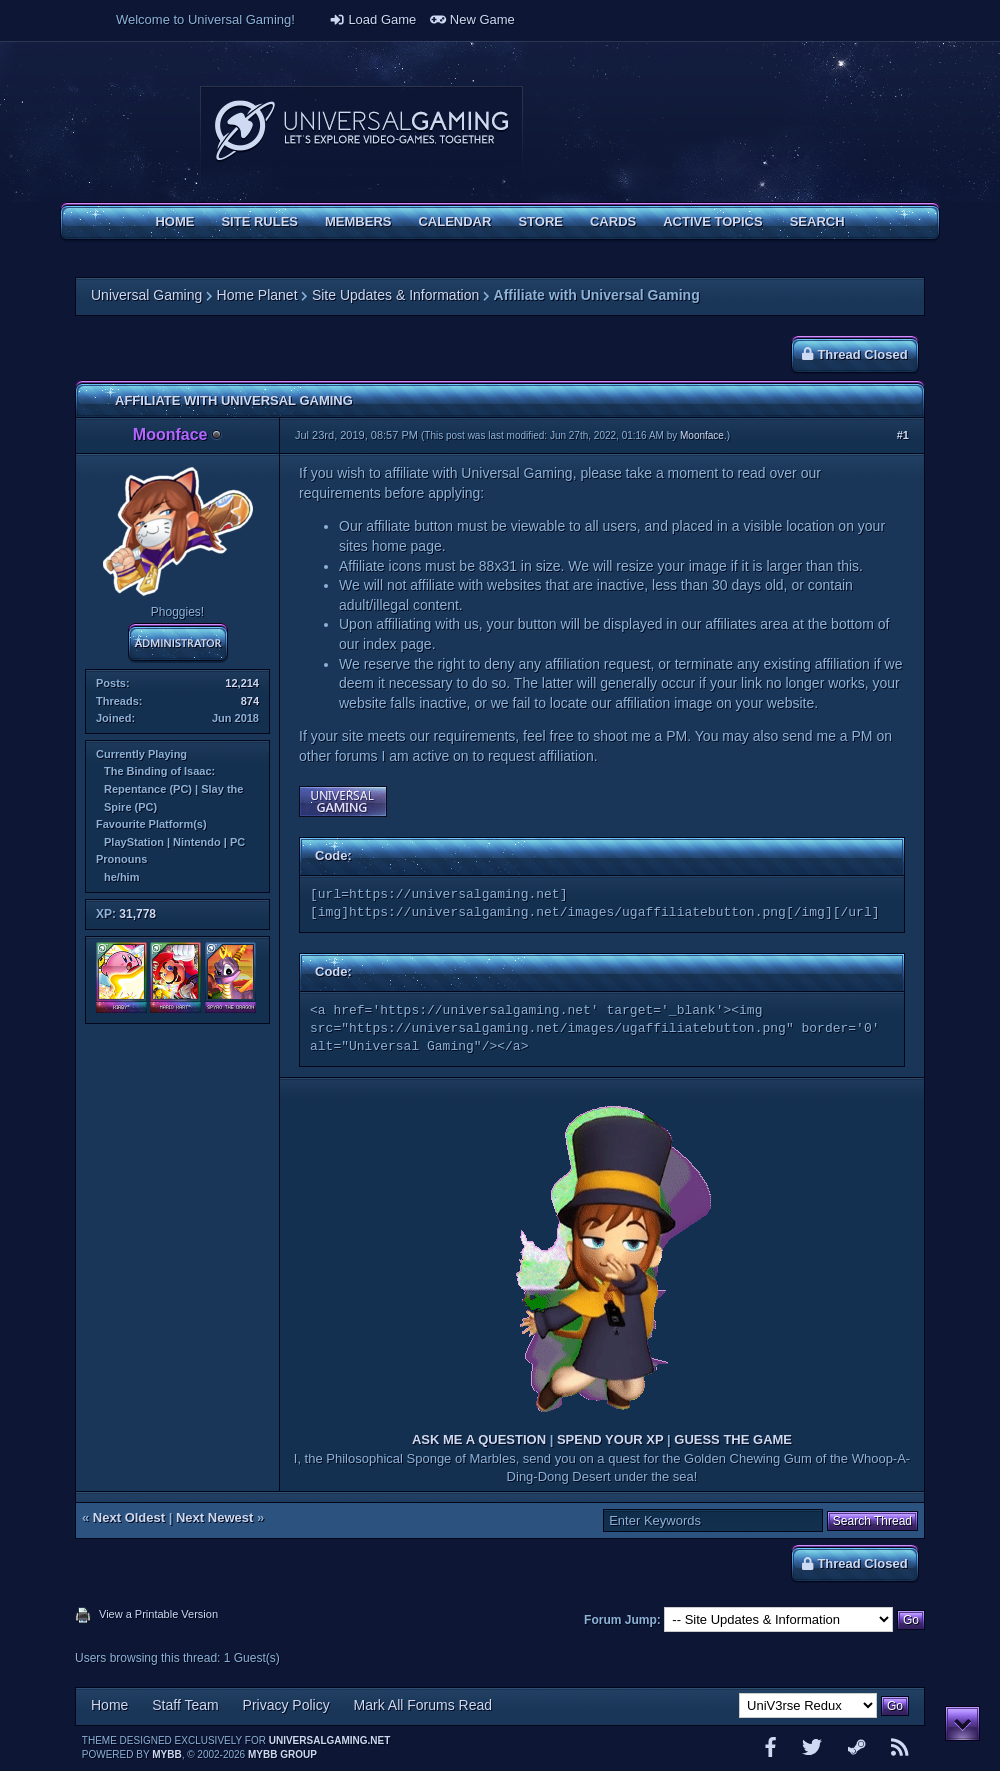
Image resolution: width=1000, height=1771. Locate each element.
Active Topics (712, 221)
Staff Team (185, 1705)
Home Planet (257, 295)
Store (540, 221)
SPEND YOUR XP (610, 1439)
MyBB (166, 1754)
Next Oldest (129, 1517)
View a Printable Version (158, 1614)
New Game (472, 19)
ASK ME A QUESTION (479, 1439)
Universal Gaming (146, 295)
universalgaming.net (330, 1740)
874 (250, 701)
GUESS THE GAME (733, 1439)
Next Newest (214, 1517)
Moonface (702, 435)
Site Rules (259, 221)
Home (174, 221)
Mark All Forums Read (423, 1705)
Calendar (454, 221)
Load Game (373, 19)
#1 (903, 435)
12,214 (242, 683)
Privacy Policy (286, 1705)
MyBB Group (282, 1754)
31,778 (137, 914)
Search (817, 221)
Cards (613, 221)
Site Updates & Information (395, 295)
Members (358, 221)
